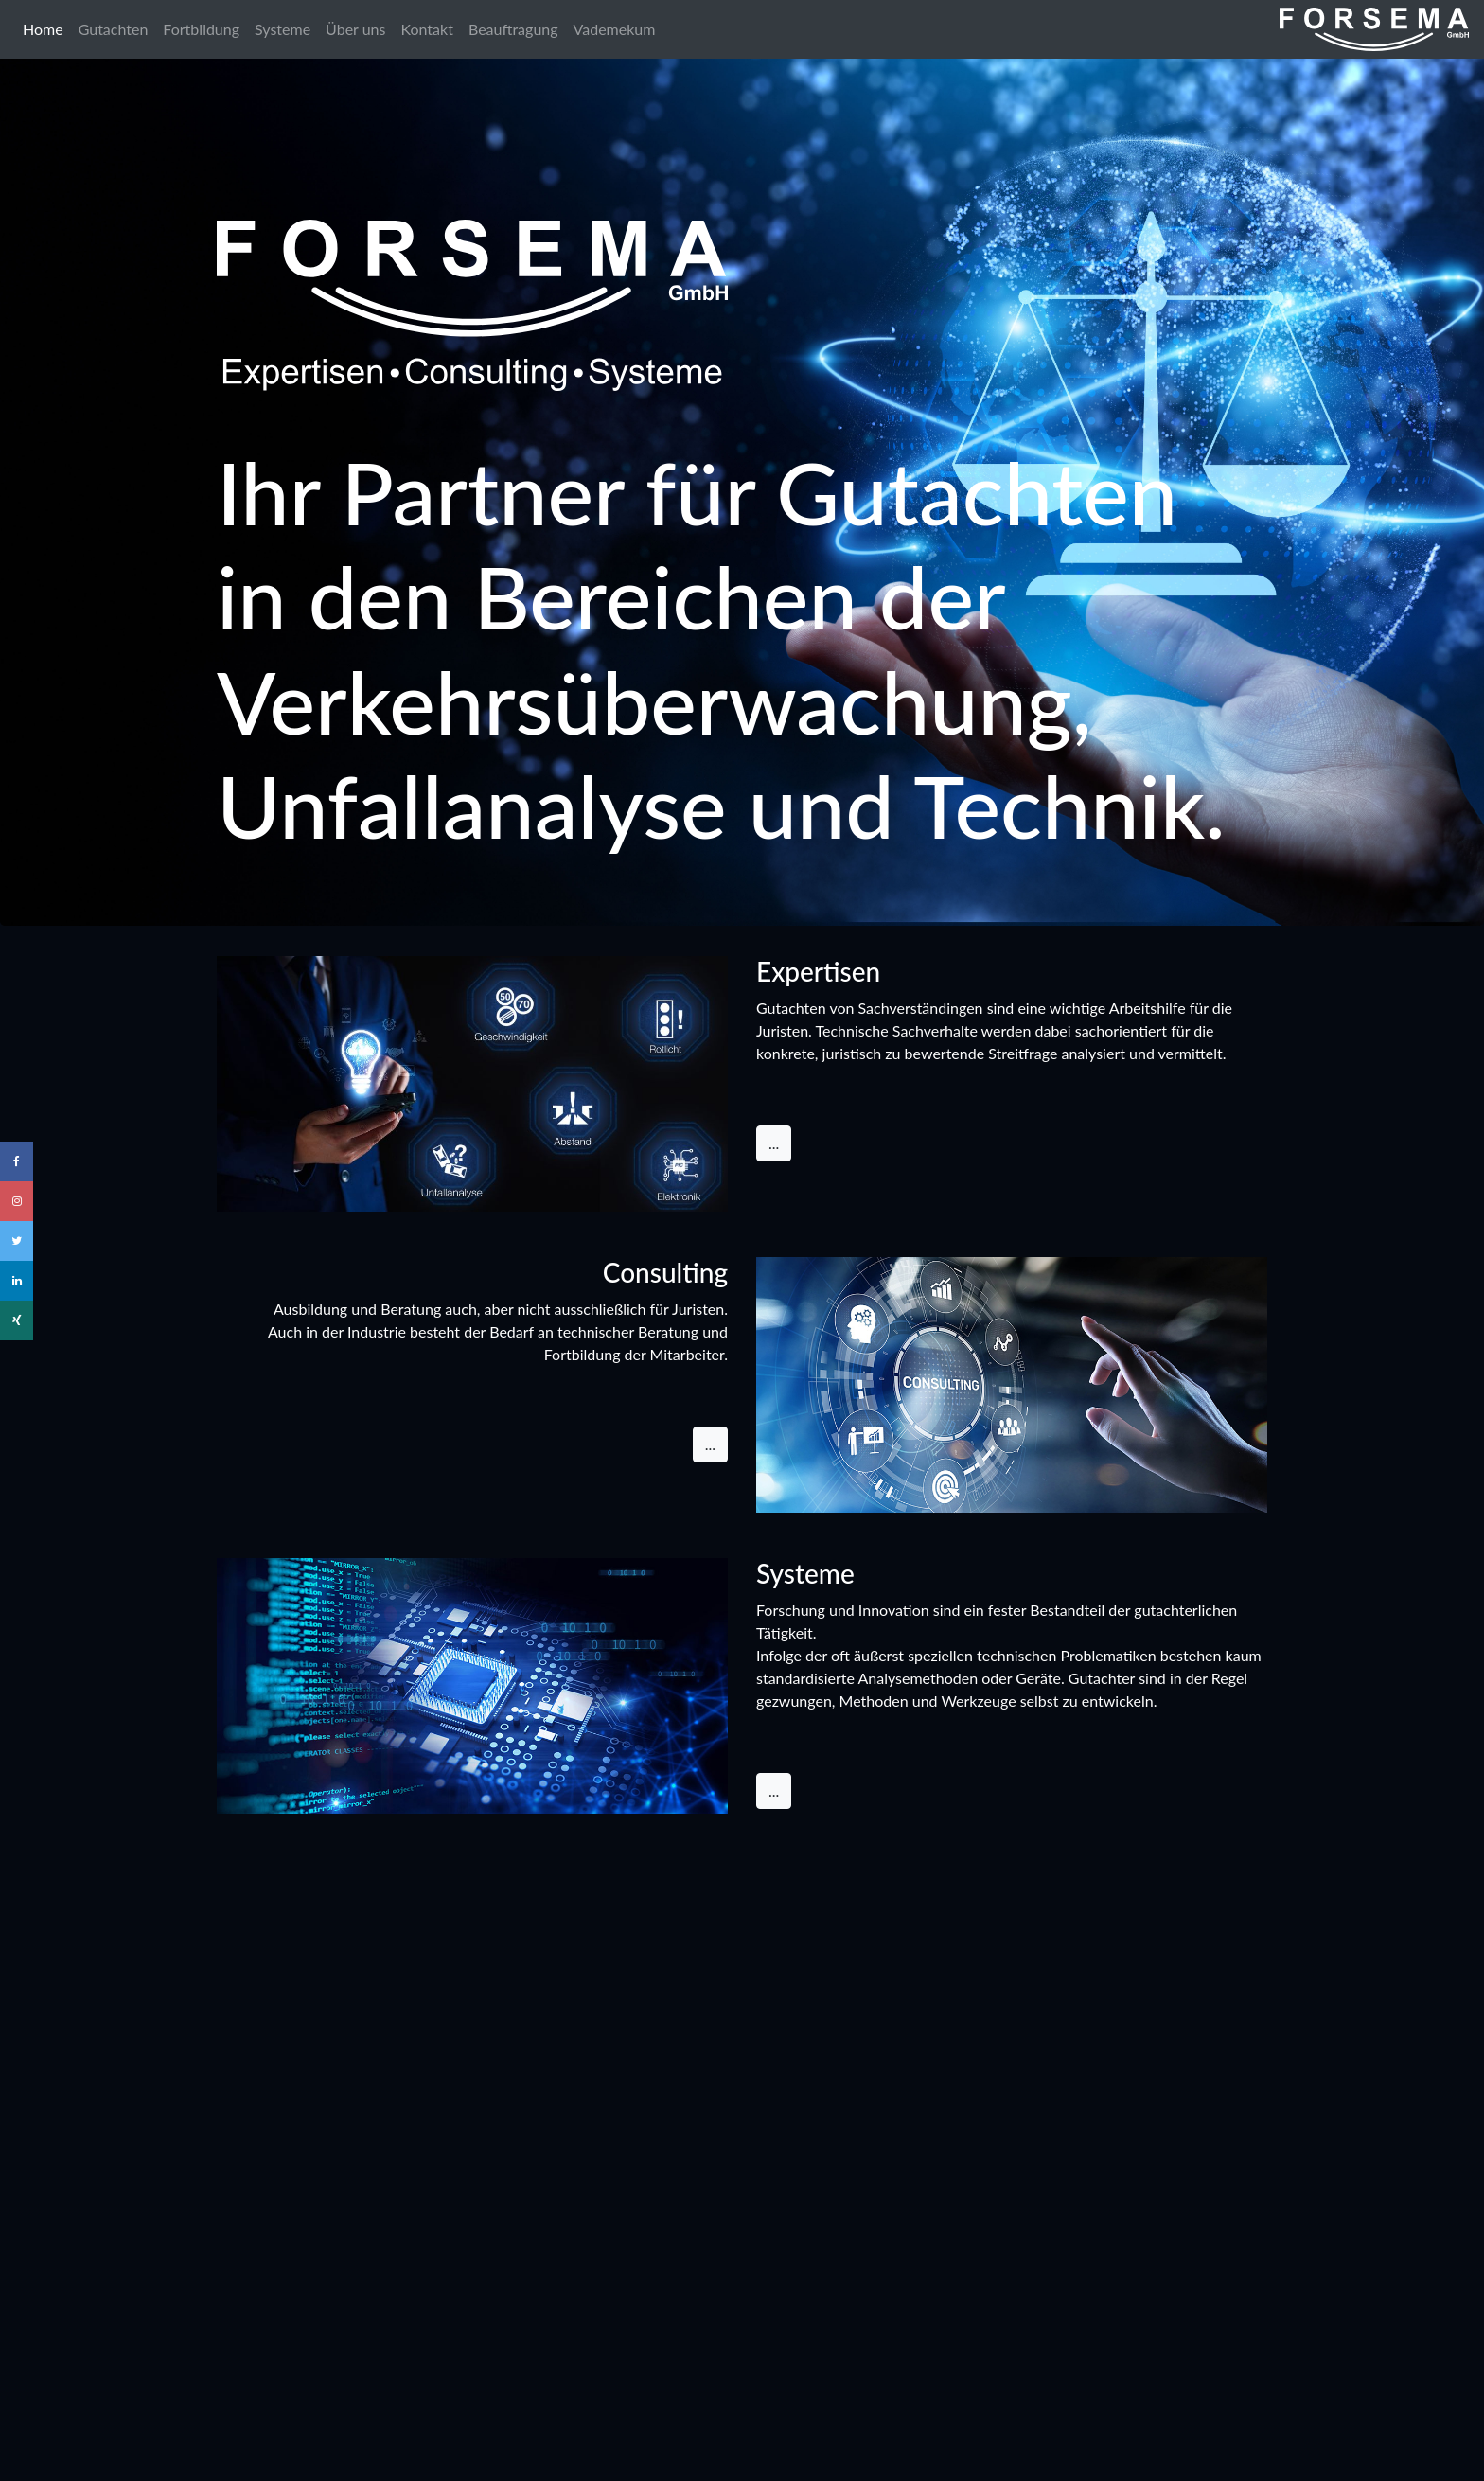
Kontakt (426, 29)
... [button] (773, 1143)
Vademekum (615, 29)
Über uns (355, 29)
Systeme (282, 29)
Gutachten (114, 29)
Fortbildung (201, 29)
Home (47, 27)
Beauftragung (513, 29)
